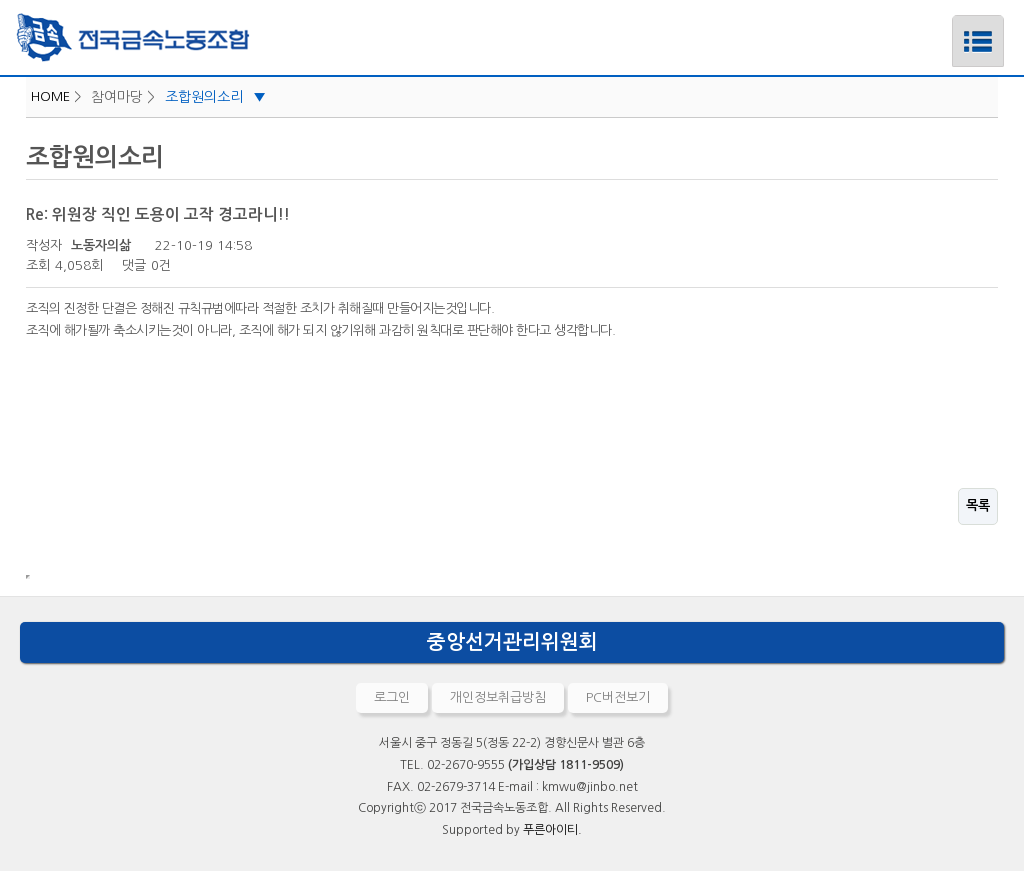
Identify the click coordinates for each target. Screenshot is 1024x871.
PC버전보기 (618, 697)
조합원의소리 (215, 97)
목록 (978, 505)
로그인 (392, 697)
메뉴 (952, 23)
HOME (50, 96)
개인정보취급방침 (498, 697)
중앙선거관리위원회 (512, 642)
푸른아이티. (552, 830)
